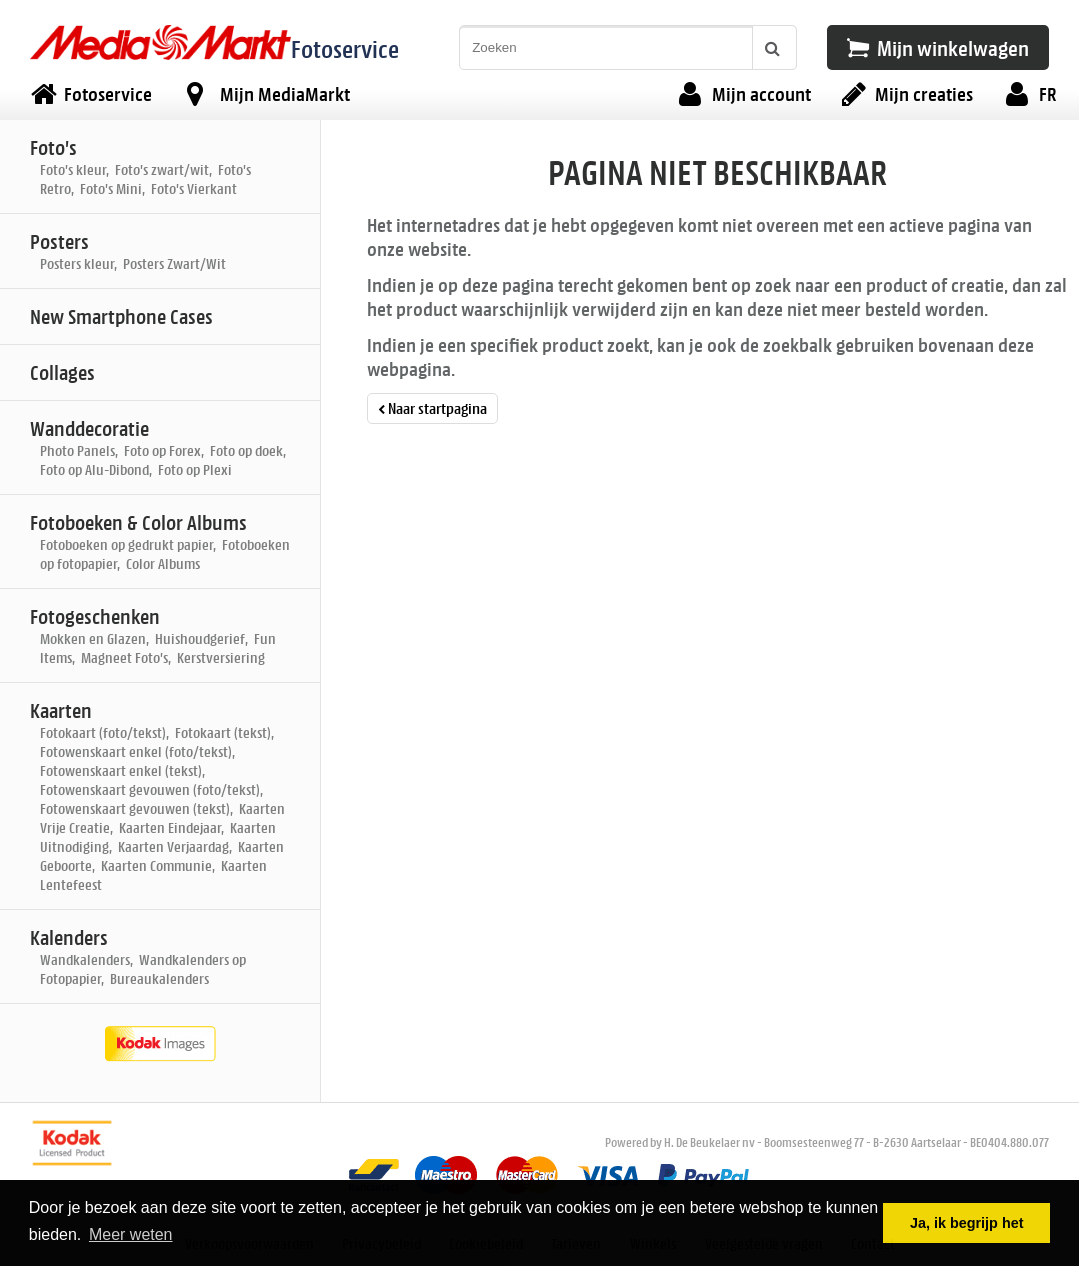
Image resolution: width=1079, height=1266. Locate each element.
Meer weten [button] (131, 1234)
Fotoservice (345, 48)
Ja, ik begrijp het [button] (967, 1223)
